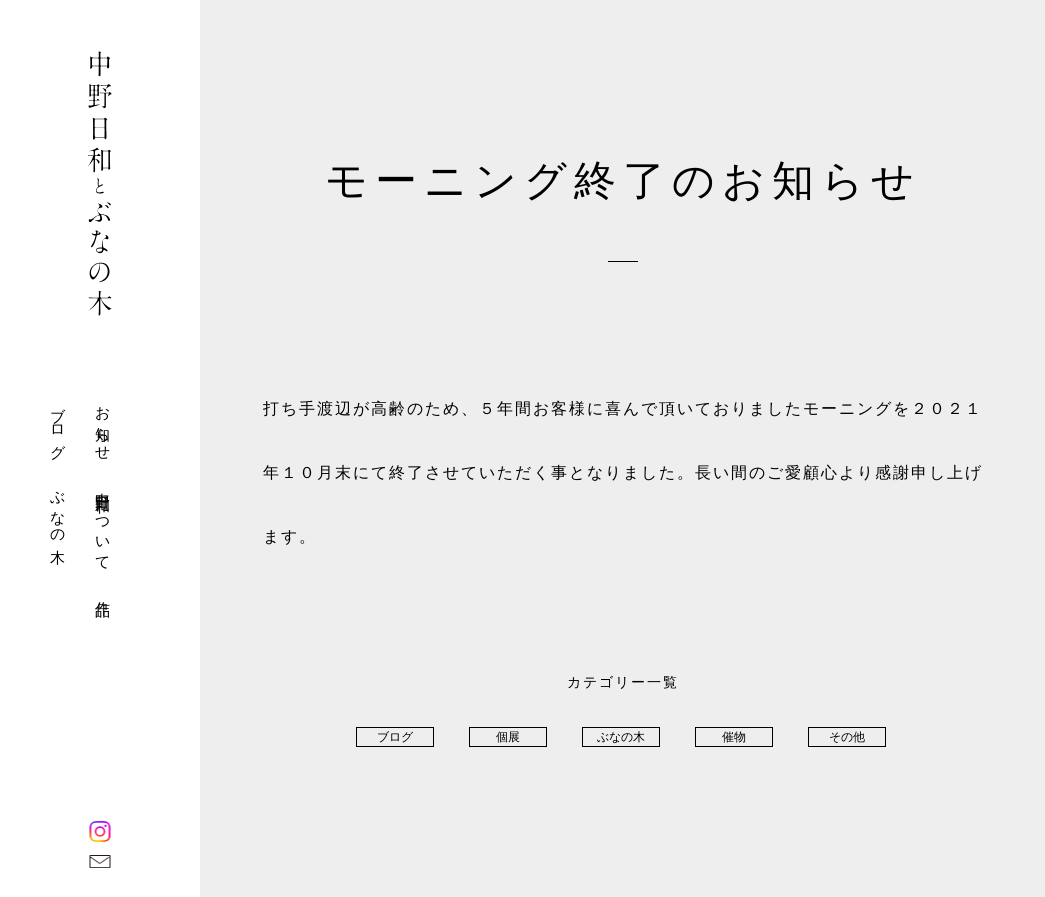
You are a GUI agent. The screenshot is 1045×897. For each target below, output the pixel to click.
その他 (847, 737)
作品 (103, 592)
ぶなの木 (58, 510)
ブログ (58, 424)
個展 (508, 737)
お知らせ (103, 425)
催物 (734, 737)
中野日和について (103, 523)
